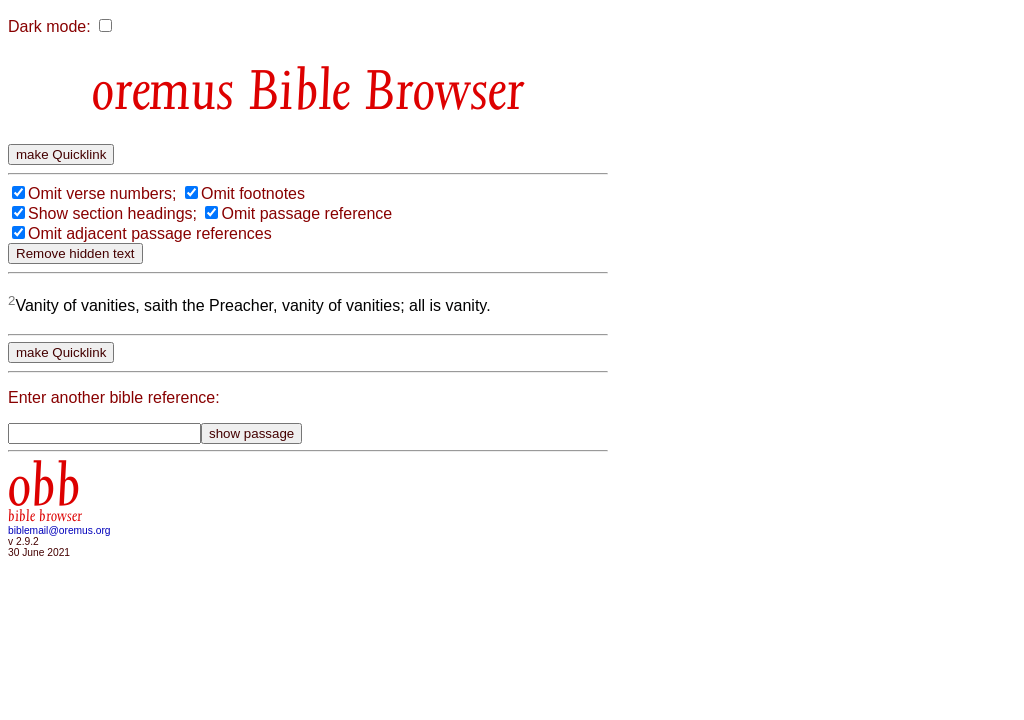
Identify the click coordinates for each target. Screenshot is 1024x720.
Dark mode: (49, 26)
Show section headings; (112, 213)
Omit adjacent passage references (150, 233)
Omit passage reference (306, 213)
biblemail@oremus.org (59, 530)
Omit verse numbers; (102, 193)
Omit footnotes (253, 193)
